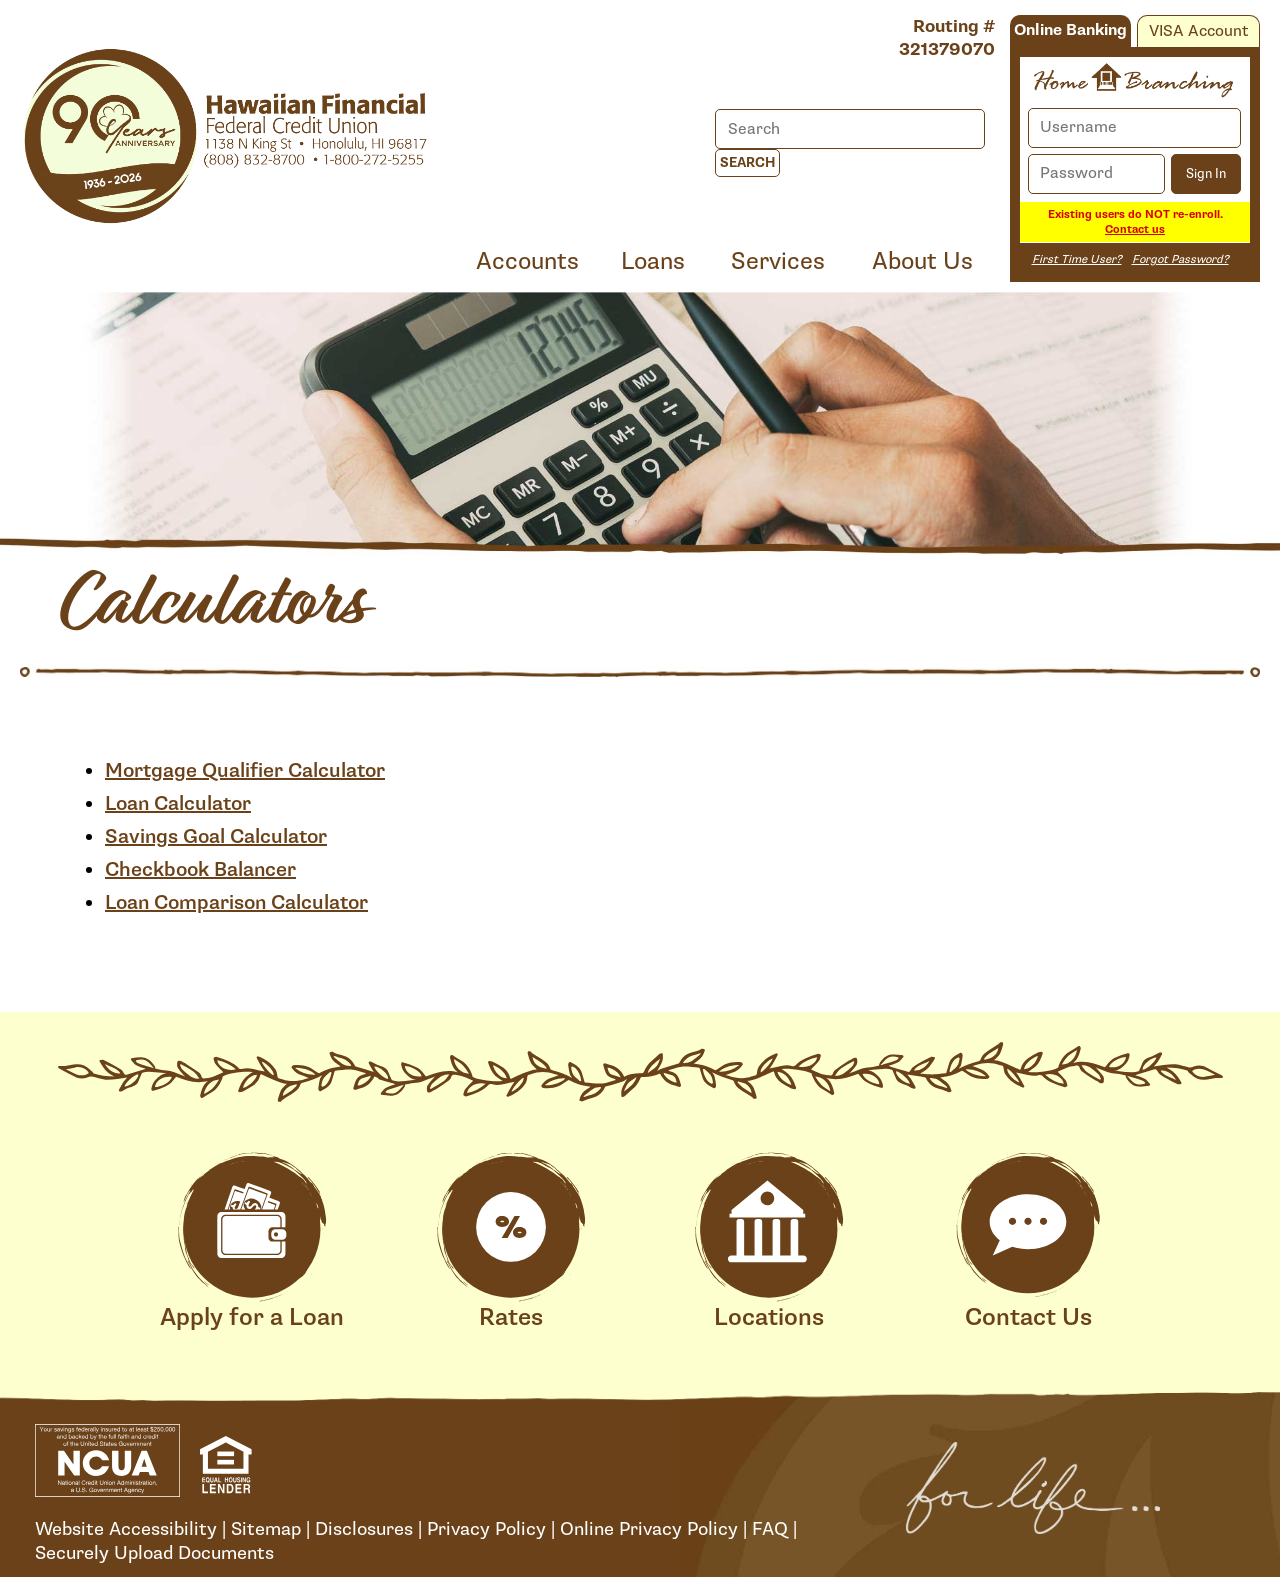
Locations (769, 1242)
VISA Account (1198, 31)
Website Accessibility (126, 1529)
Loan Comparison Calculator (236, 903)
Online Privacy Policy (649, 1529)
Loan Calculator (178, 804)
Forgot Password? (1180, 259)
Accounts (527, 261)
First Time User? (1077, 259)
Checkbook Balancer (200, 870)
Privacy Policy (486, 1529)
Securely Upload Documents (154, 1553)
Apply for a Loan (252, 1242)
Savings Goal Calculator (216, 837)
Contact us (1135, 229)
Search (747, 163)
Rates (511, 1242)
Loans (653, 261)
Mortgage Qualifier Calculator (245, 771)
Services (778, 261)
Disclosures (364, 1529)
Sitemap (266, 1529)
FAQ (770, 1529)
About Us (922, 261)
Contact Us (1028, 1242)
